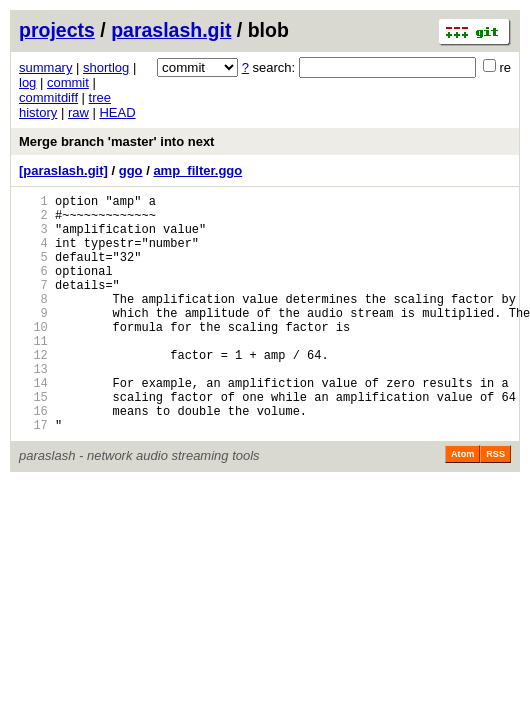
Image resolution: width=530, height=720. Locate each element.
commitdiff (48, 97)
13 (33, 407)
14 (33, 424)
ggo (131, 170)
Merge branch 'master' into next (116, 141)
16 (33, 458)
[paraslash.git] (63, 170)
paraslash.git (171, 30)
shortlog (106, 67)
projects (57, 30)
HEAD (117, 112)
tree (100, 97)
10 (33, 356)
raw (78, 112)
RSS (495, 505)
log (27, 82)
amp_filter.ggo (197, 170)
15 (33, 441)
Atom (462, 505)
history (38, 112)
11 (33, 373)
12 (33, 390)
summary (45, 67)
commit (68, 82)
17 (33, 475)
